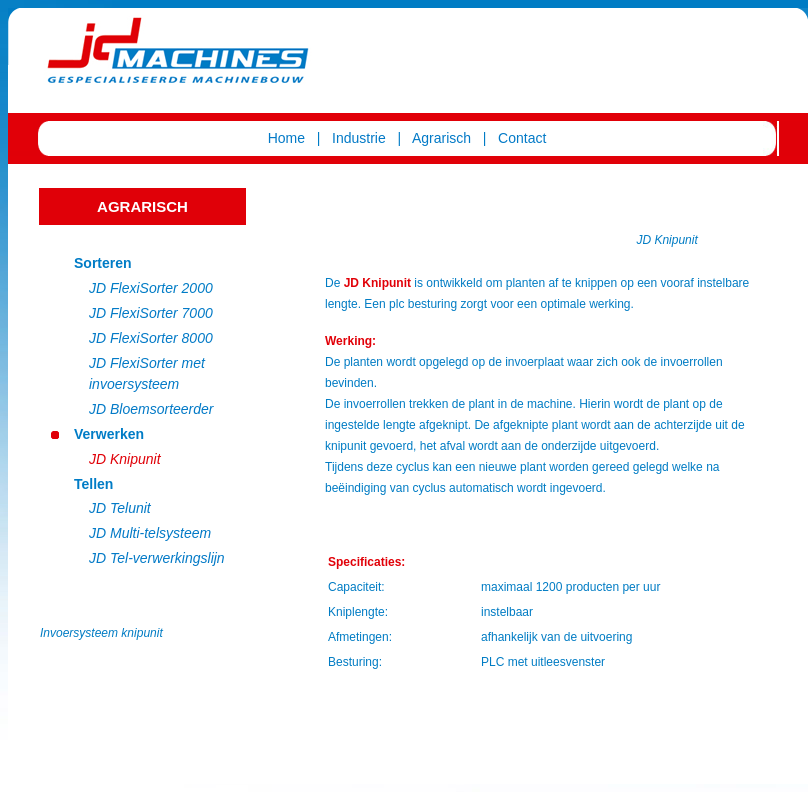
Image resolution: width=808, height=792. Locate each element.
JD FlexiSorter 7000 (151, 313)
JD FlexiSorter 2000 (151, 288)
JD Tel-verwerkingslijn (157, 558)
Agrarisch (440, 138)
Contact (522, 138)
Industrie (361, 138)
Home (286, 138)
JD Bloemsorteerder (151, 409)
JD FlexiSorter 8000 (151, 338)
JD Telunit (120, 508)
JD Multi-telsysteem (150, 533)
